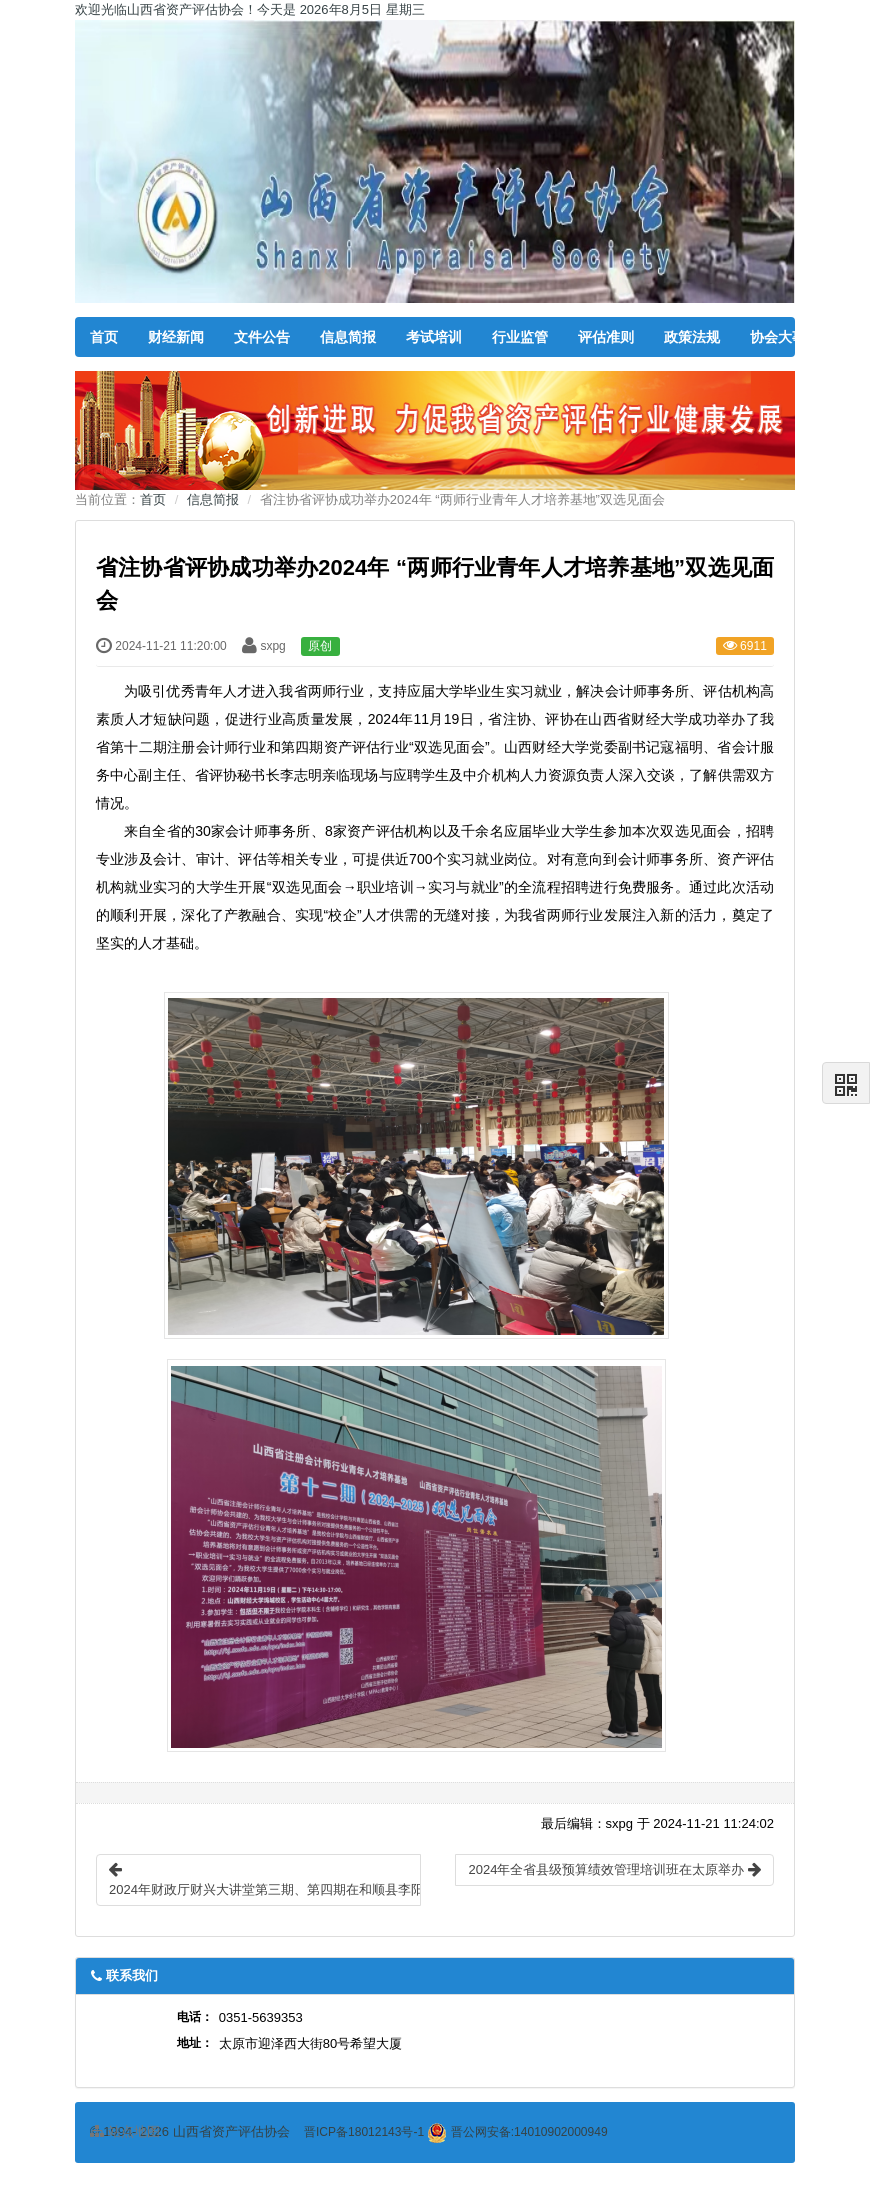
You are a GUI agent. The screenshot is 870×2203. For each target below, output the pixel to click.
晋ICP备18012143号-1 (364, 2132)
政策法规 (692, 337)
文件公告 (262, 337)
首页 (104, 337)
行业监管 (520, 337)
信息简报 (348, 337)
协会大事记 (785, 337)
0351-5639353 (261, 2017)
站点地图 (125, 2131)
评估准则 (606, 337)
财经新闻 (176, 337)
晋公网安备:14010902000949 (517, 2132)
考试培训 (434, 337)
